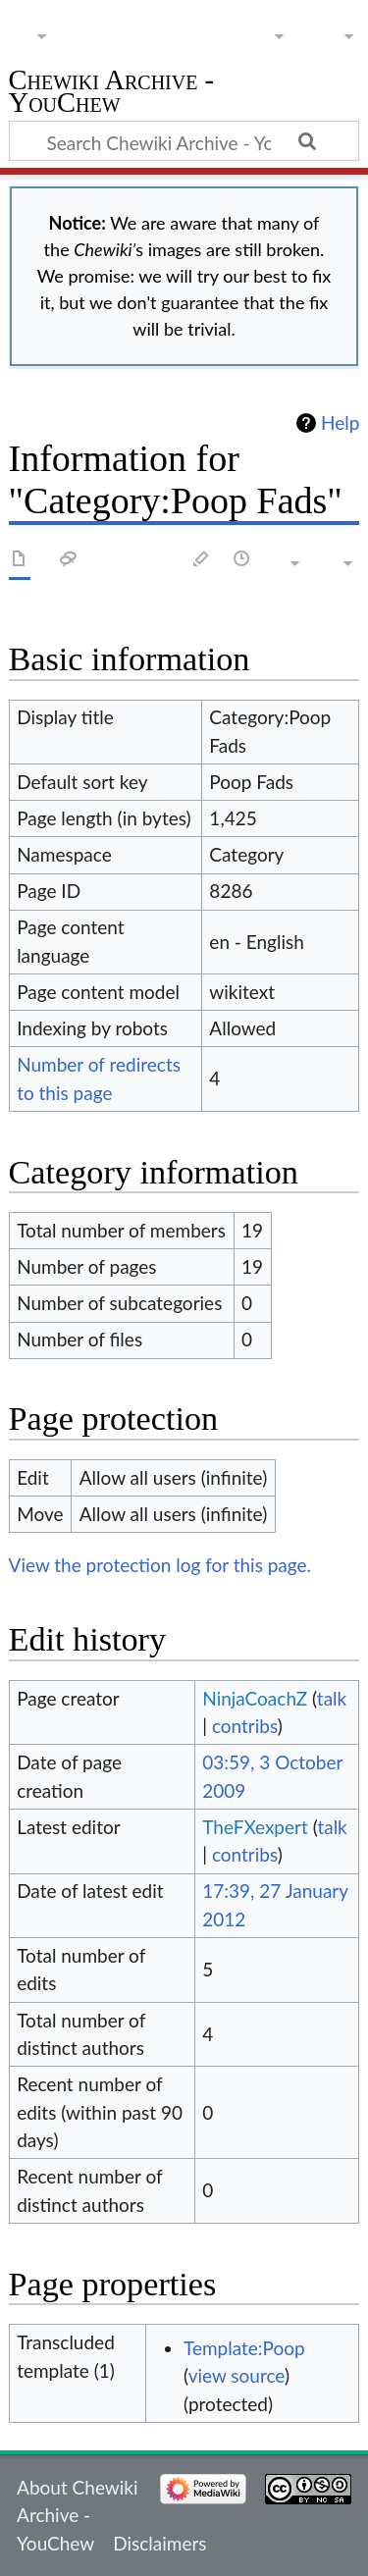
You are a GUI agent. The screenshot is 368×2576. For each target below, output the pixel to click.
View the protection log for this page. (160, 1564)
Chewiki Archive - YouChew (112, 94)
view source (236, 2375)
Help (340, 423)
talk (331, 1698)
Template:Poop (244, 2348)
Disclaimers (159, 2543)
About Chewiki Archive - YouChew (77, 2515)
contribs (245, 1725)
